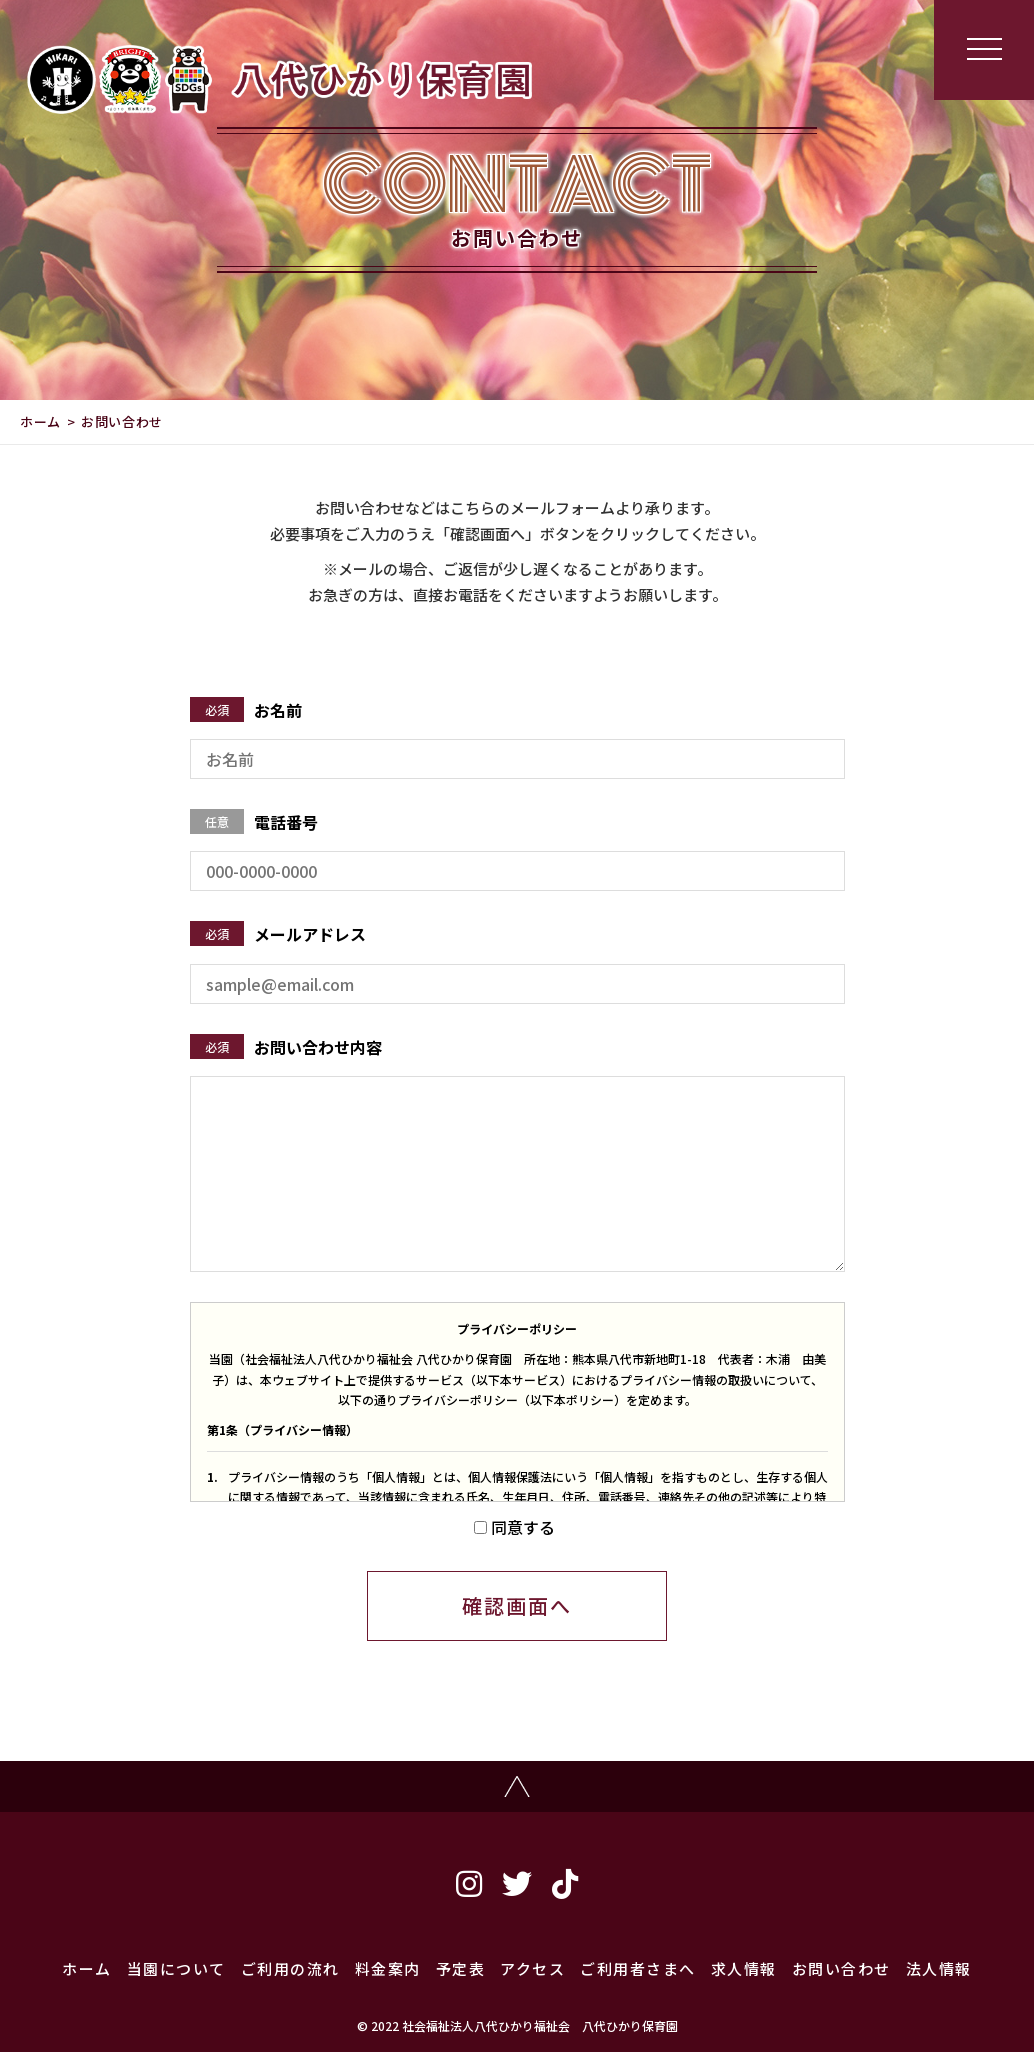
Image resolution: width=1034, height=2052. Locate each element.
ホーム (40, 421)
